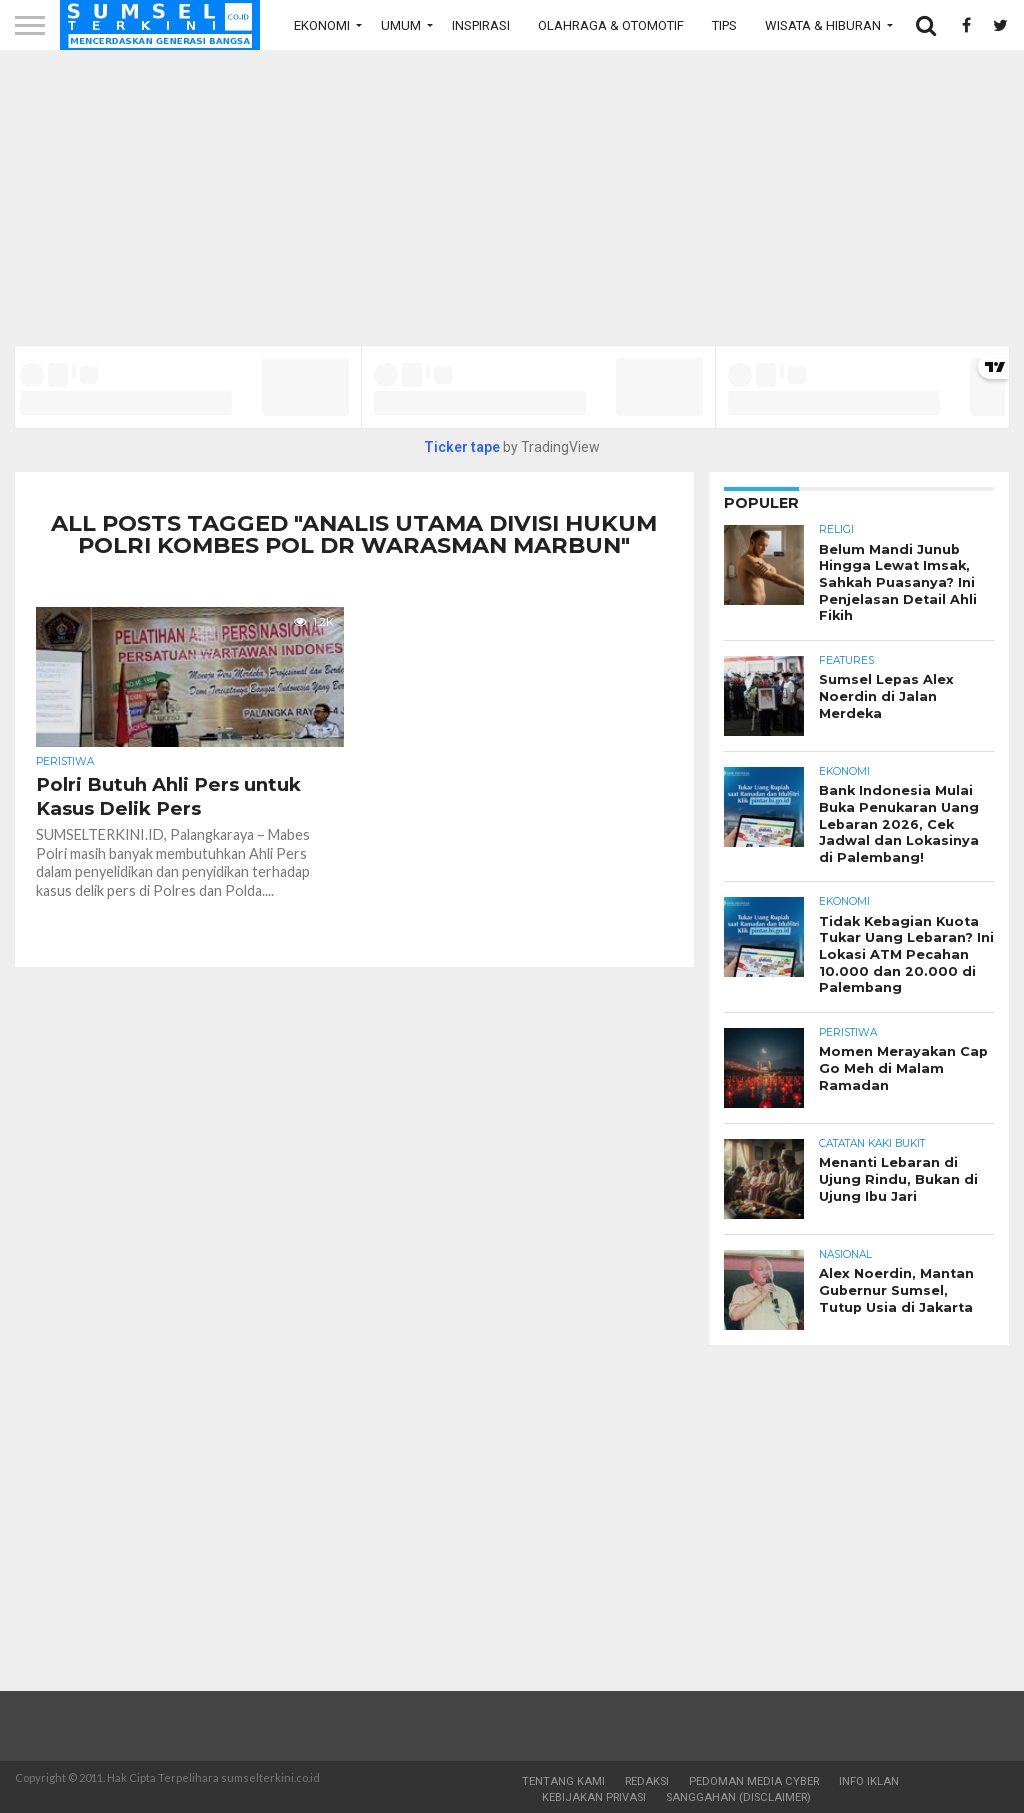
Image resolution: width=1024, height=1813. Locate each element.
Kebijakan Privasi (594, 1797)
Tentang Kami (563, 1781)
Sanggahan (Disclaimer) (738, 1797)
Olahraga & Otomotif (611, 25)
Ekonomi (322, 25)
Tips (724, 25)
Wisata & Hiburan (823, 25)
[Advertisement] (512, 205)
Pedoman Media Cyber (754, 1781)
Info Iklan (869, 1781)
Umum (401, 25)
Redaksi (647, 1781)
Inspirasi (481, 25)
